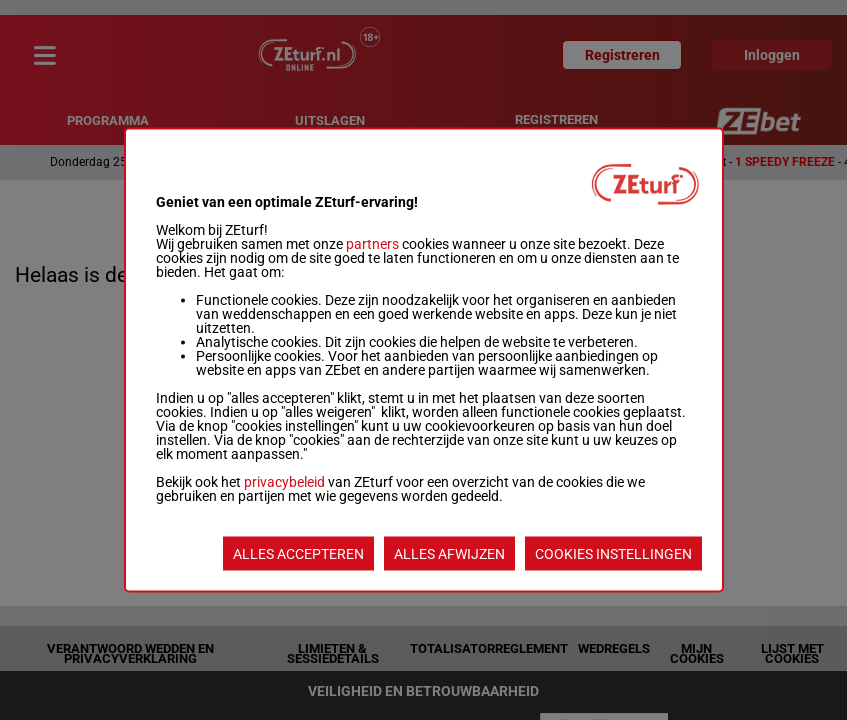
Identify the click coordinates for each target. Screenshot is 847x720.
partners (372, 244)
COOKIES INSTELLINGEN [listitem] (613, 554)
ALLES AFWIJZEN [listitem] (449, 554)
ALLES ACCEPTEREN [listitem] (298, 554)
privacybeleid (284, 482)
